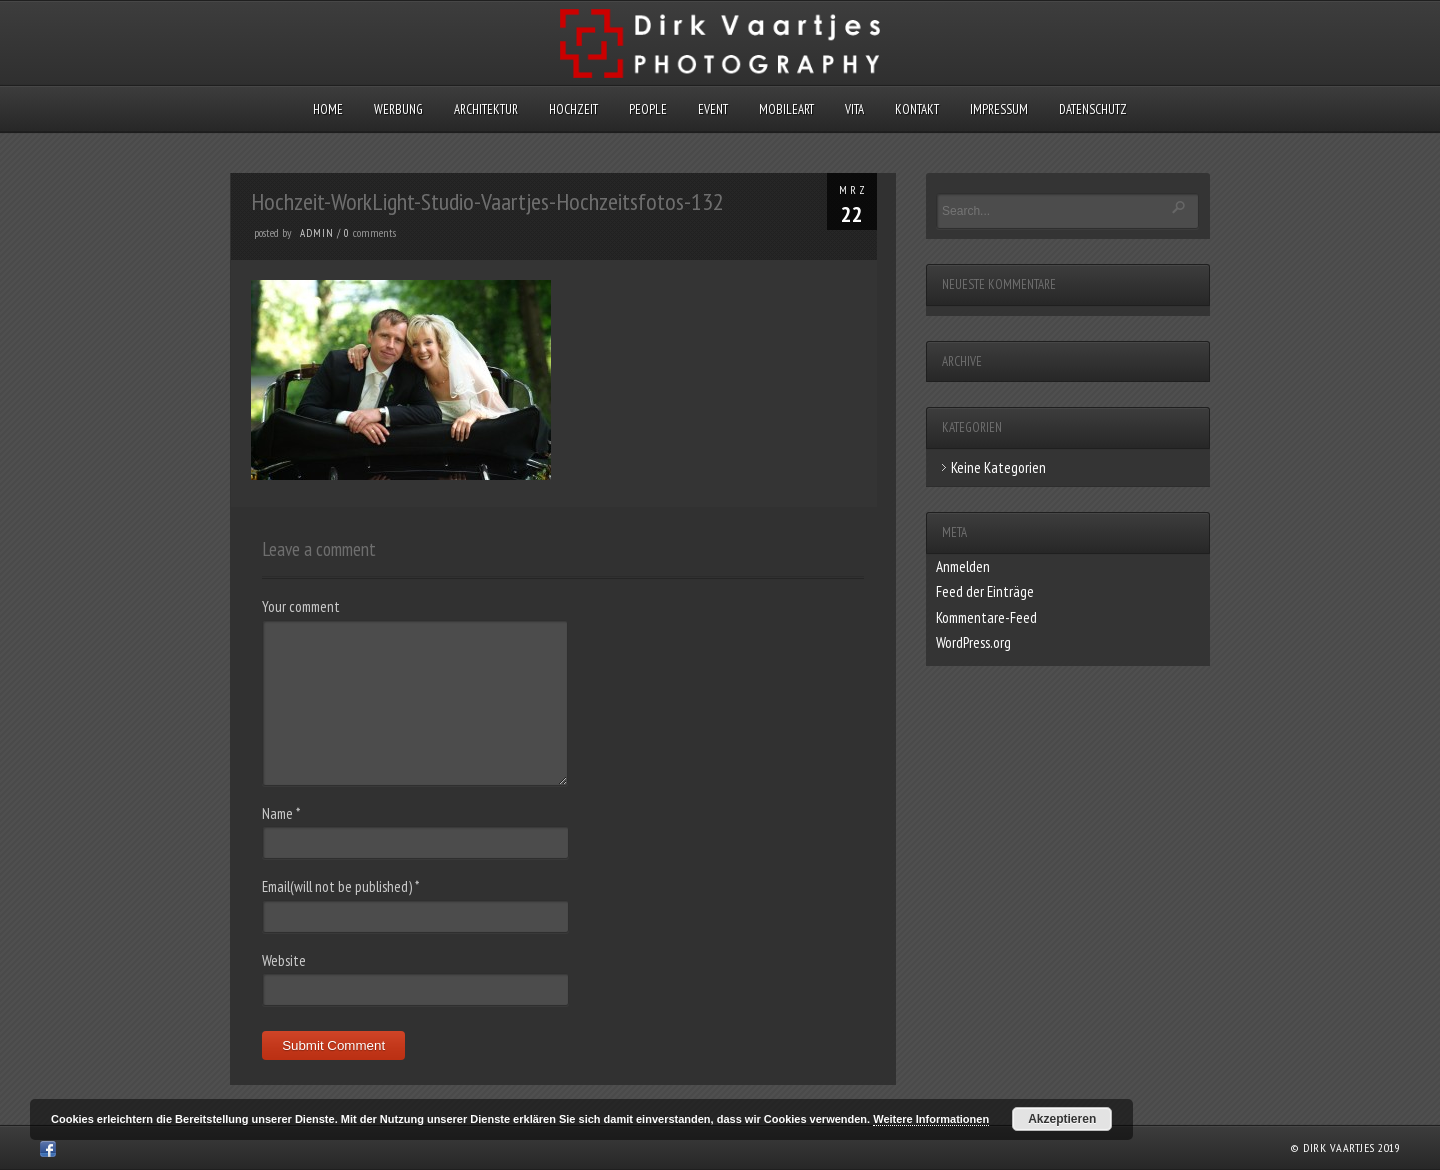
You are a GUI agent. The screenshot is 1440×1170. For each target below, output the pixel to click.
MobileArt (786, 109)
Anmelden (963, 566)
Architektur (486, 109)
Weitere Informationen (931, 1119)
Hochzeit (573, 109)
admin (317, 233)
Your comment (301, 606)
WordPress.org (973, 642)
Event (713, 109)
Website (284, 960)
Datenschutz (1093, 109)
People (648, 109)
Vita (854, 109)
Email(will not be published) (340, 886)
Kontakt (917, 109)
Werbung (398, 109)
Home (328, 109)
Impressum (999, 109)
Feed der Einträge (985, 591)
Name (281, 813)
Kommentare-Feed (986, 617)
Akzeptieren (1062, 1119)
